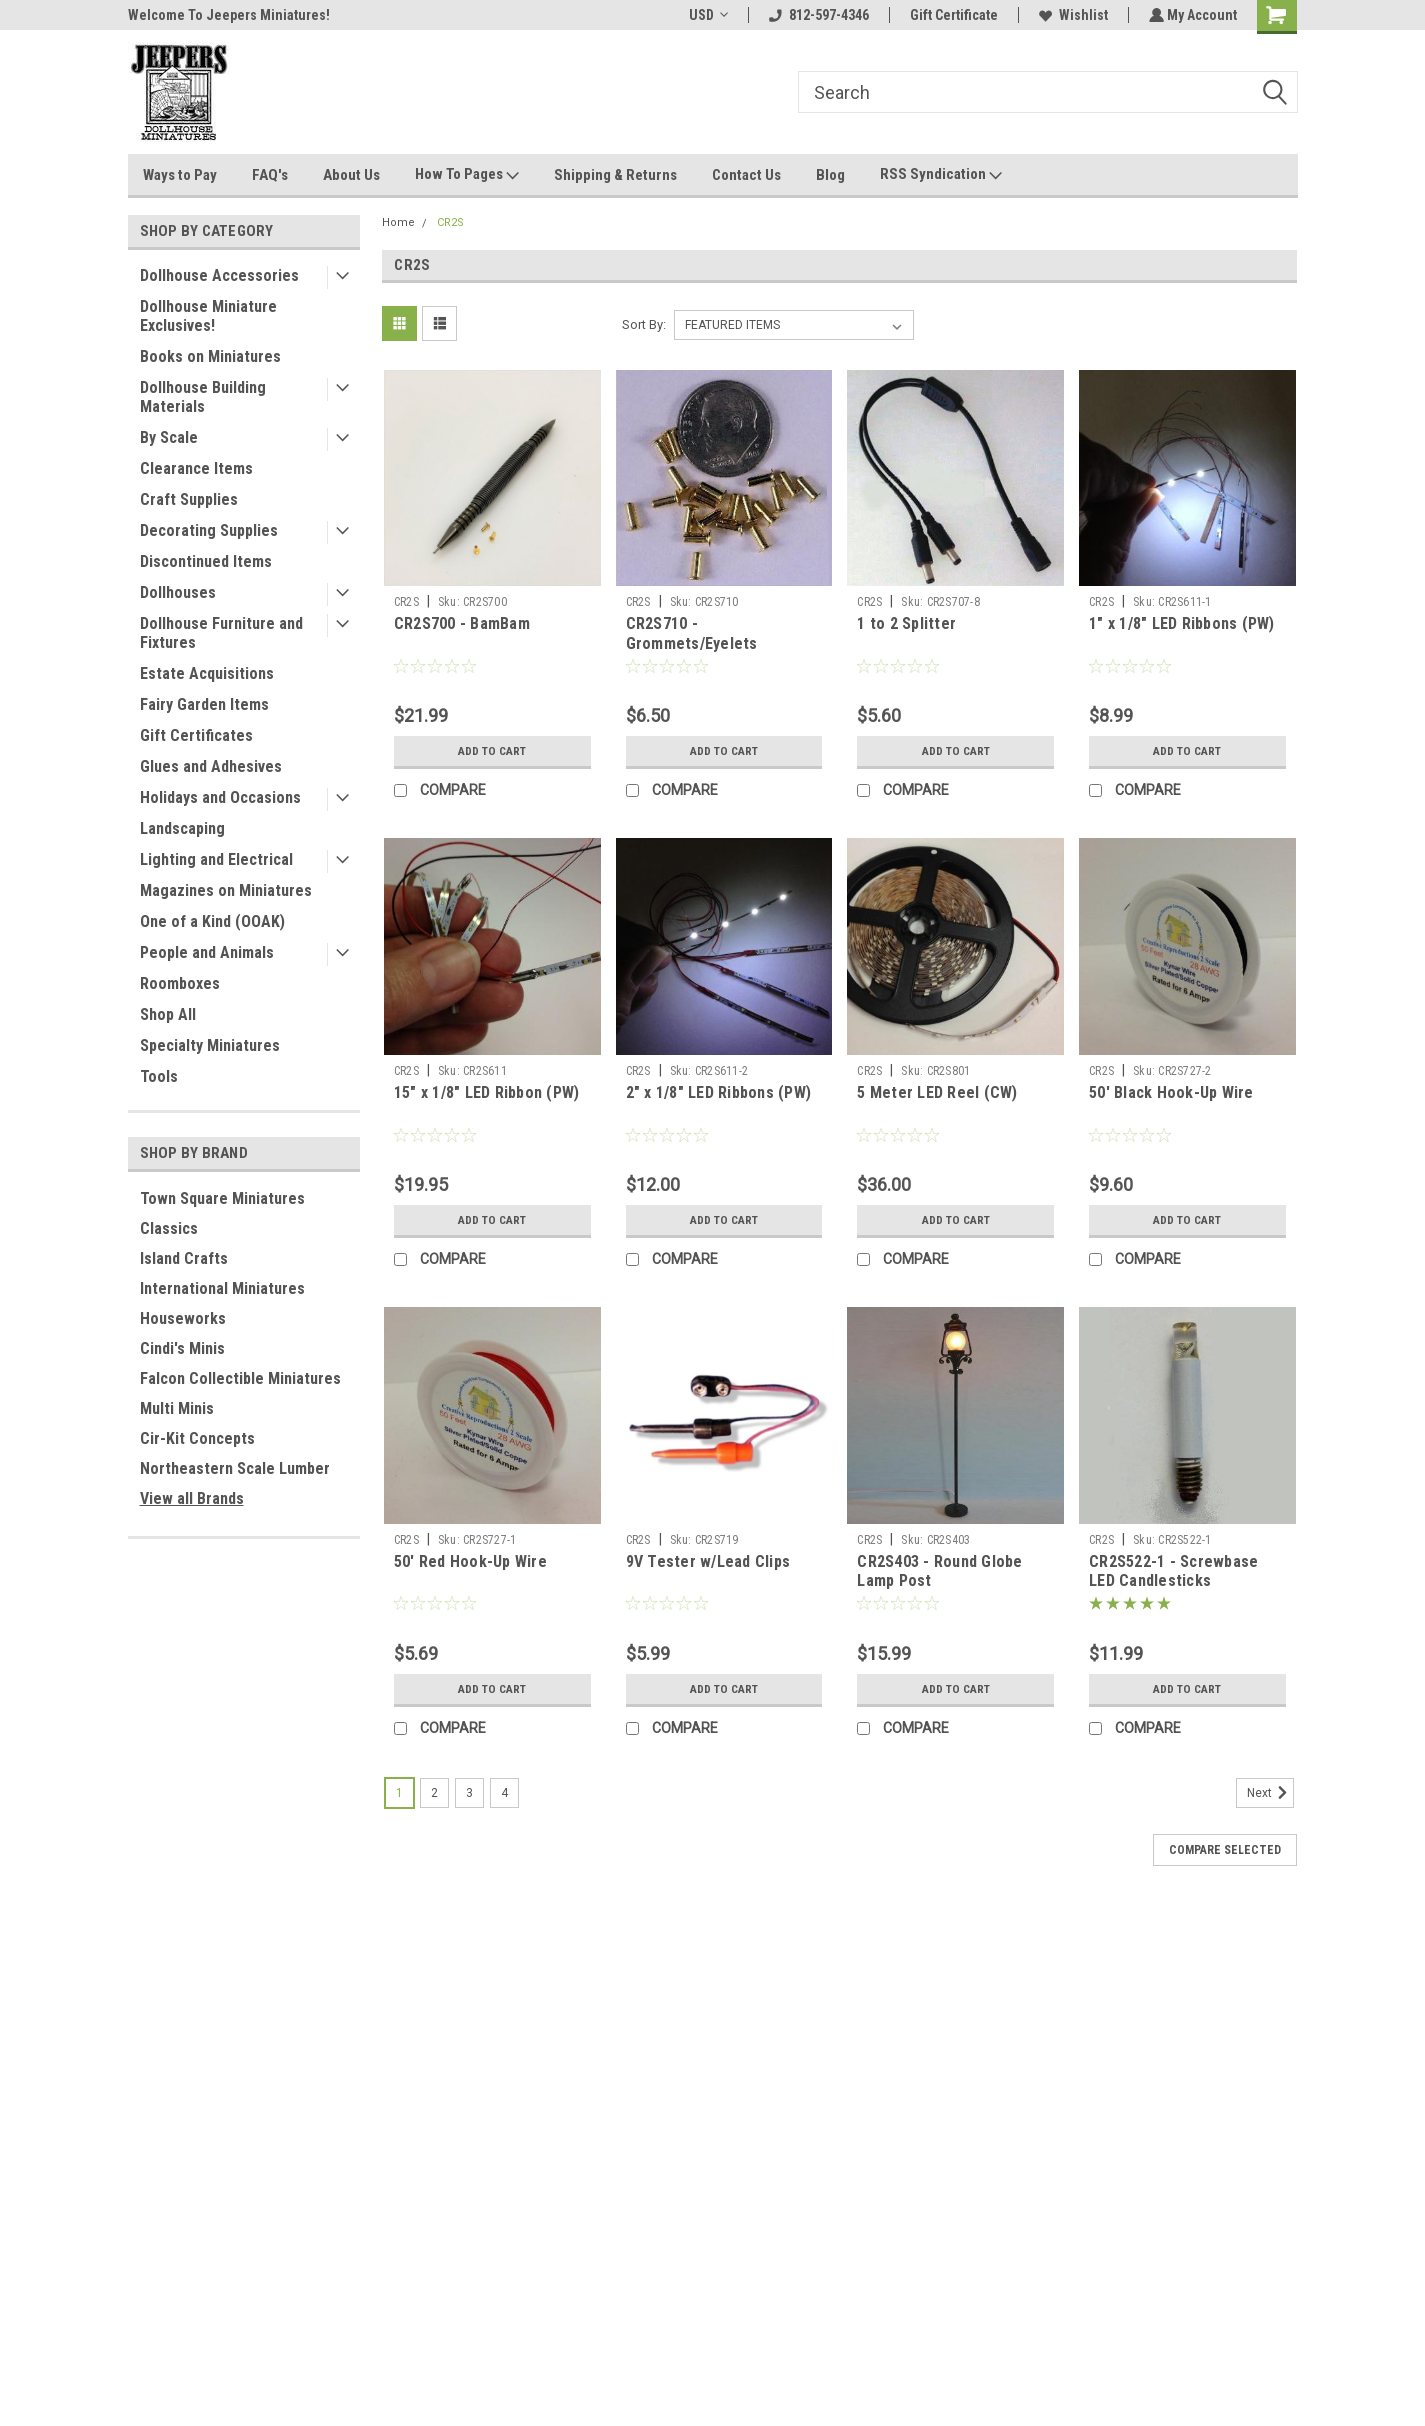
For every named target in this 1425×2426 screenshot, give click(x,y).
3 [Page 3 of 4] (469, 1793)
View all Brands (192, 1498)
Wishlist (1071, 15)
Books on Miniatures (210, 356)
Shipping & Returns (615, 175)
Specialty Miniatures (210, 1045)
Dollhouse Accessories (219, 275)
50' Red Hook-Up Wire (470, 1561)
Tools (159, 1076)
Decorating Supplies (209, 530)
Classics (169, 1228)
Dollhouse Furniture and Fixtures (221, 633)
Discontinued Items (206, 561)
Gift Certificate (952, 15)
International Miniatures (222, 1288)
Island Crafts (184, 1258)
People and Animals (207, 952)
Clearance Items (196, 468)
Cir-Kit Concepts (197, 1438)
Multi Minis (177, 1408)
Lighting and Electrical (216, 859)
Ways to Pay (180, 175)
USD (706, 15)
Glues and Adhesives (211, 766)
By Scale (169, 437)
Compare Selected (1225, 1850)
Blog (830, 175)
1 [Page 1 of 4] (399, 1793)
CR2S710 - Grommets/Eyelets (692, 633)
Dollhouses (178, 592)
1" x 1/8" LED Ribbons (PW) (1182, 623)
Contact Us (746, 175)
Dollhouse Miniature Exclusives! (208, 316)
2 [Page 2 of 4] (434, 1793)
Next (1270, 1793)
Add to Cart (492, 751)
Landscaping (182, 828)
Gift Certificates (196, 735)
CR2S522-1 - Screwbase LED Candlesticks (1173, 1571)
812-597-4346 (817, 15)
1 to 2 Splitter (906, 623)
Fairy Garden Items (204, 704)
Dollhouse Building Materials (203, 397)
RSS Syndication (941, 175)
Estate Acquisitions (207, 673)
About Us (351, 175)
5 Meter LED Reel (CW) (937, 1092)
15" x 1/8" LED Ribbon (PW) (487, 1092)
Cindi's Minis (182, 1348)
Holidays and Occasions (220, 797)
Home (398, 222)
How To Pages (467, 175)
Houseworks (183, 1318)
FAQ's (270, 175)
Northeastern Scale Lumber (235, 1468)
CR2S (450, 222)
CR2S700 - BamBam (462, 623)
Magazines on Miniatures (226, 890)
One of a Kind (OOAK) (212, 921)
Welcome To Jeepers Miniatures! (229, 15)
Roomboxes (180, 983)
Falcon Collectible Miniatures (240, 1378)
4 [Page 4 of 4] (504, 1793)
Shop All (168, 1014)
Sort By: (644, 324)
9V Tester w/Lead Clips (708, 1561)
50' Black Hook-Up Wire (1171, 1092)
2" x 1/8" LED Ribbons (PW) (719, 1092)
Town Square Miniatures (222, 1198)
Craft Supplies (189, 499)
